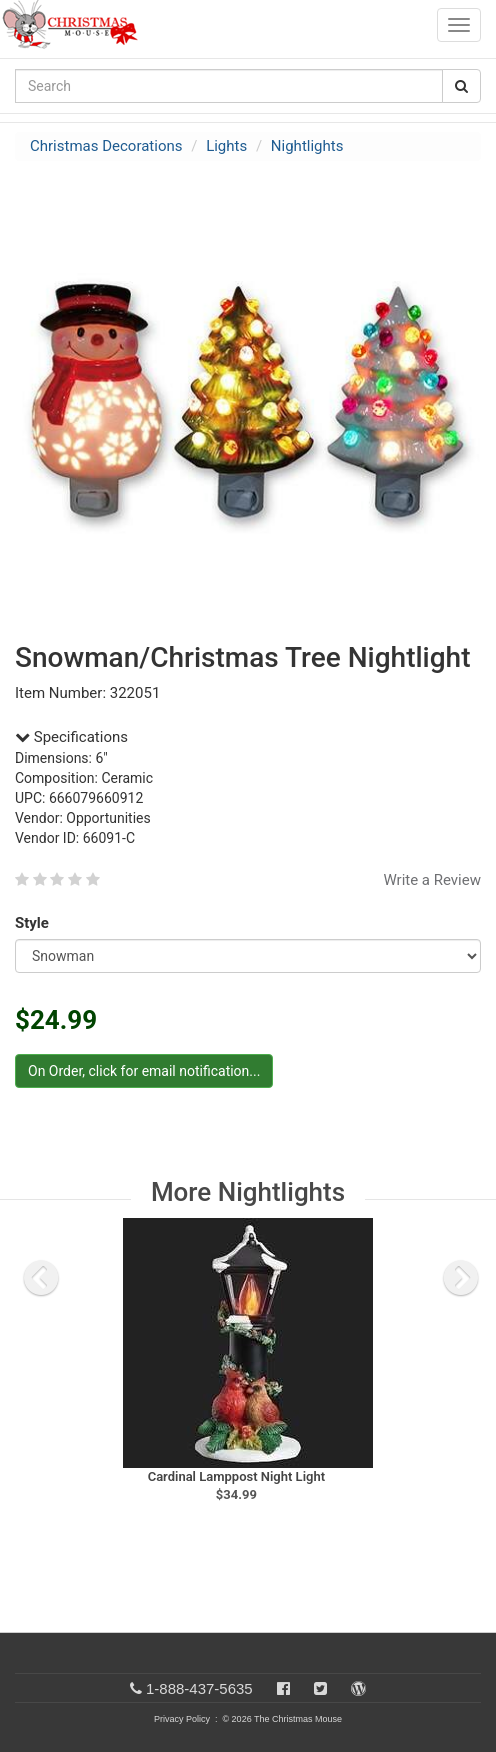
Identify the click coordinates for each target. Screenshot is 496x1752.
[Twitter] (320, 1688)
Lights (226, 146)
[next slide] (461, 1278)
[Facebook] (283, 1688)
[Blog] (358, 1688)
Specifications (71, 737)
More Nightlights (248, 1192)
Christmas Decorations (106, 146)
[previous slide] (41, 1278)
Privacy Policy (182, 1719)
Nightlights (307, 146)
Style (35, 923)
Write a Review (432, 880)
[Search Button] (461, 86)
